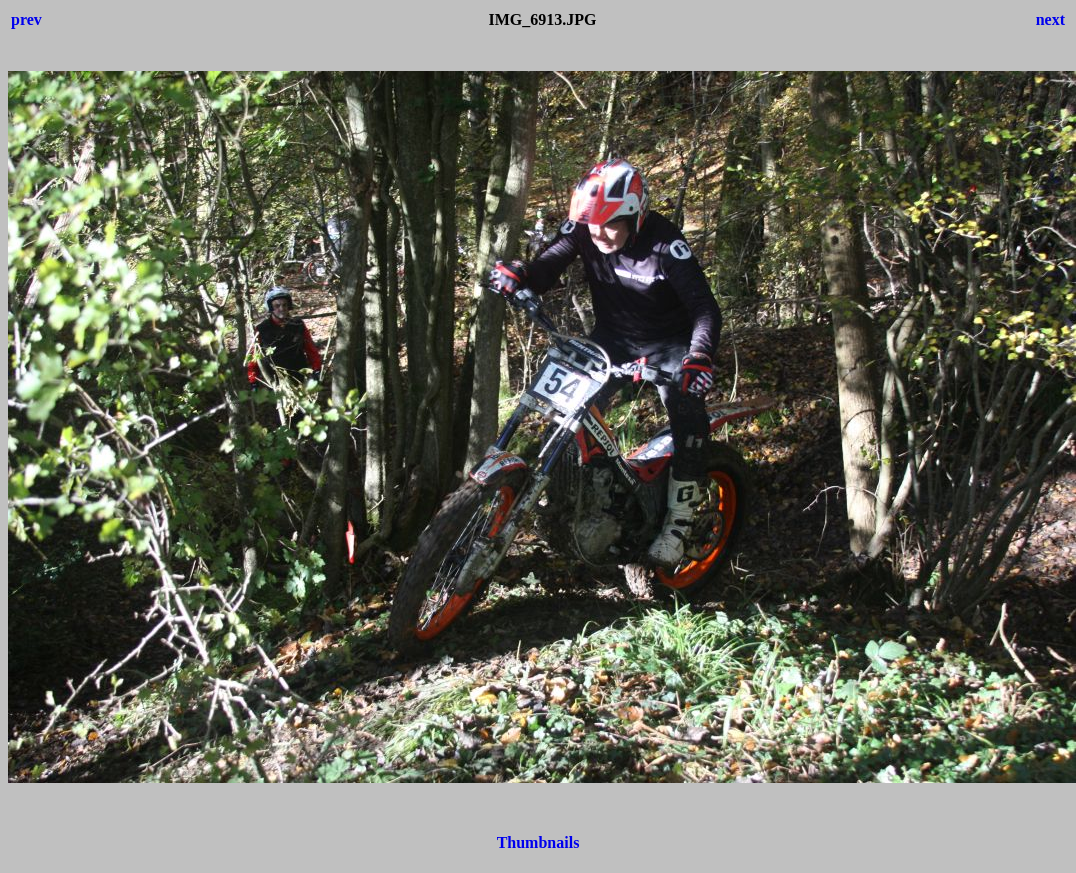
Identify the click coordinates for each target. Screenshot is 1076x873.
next (1050, 19)
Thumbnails (538, 842)
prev (26, 19)
